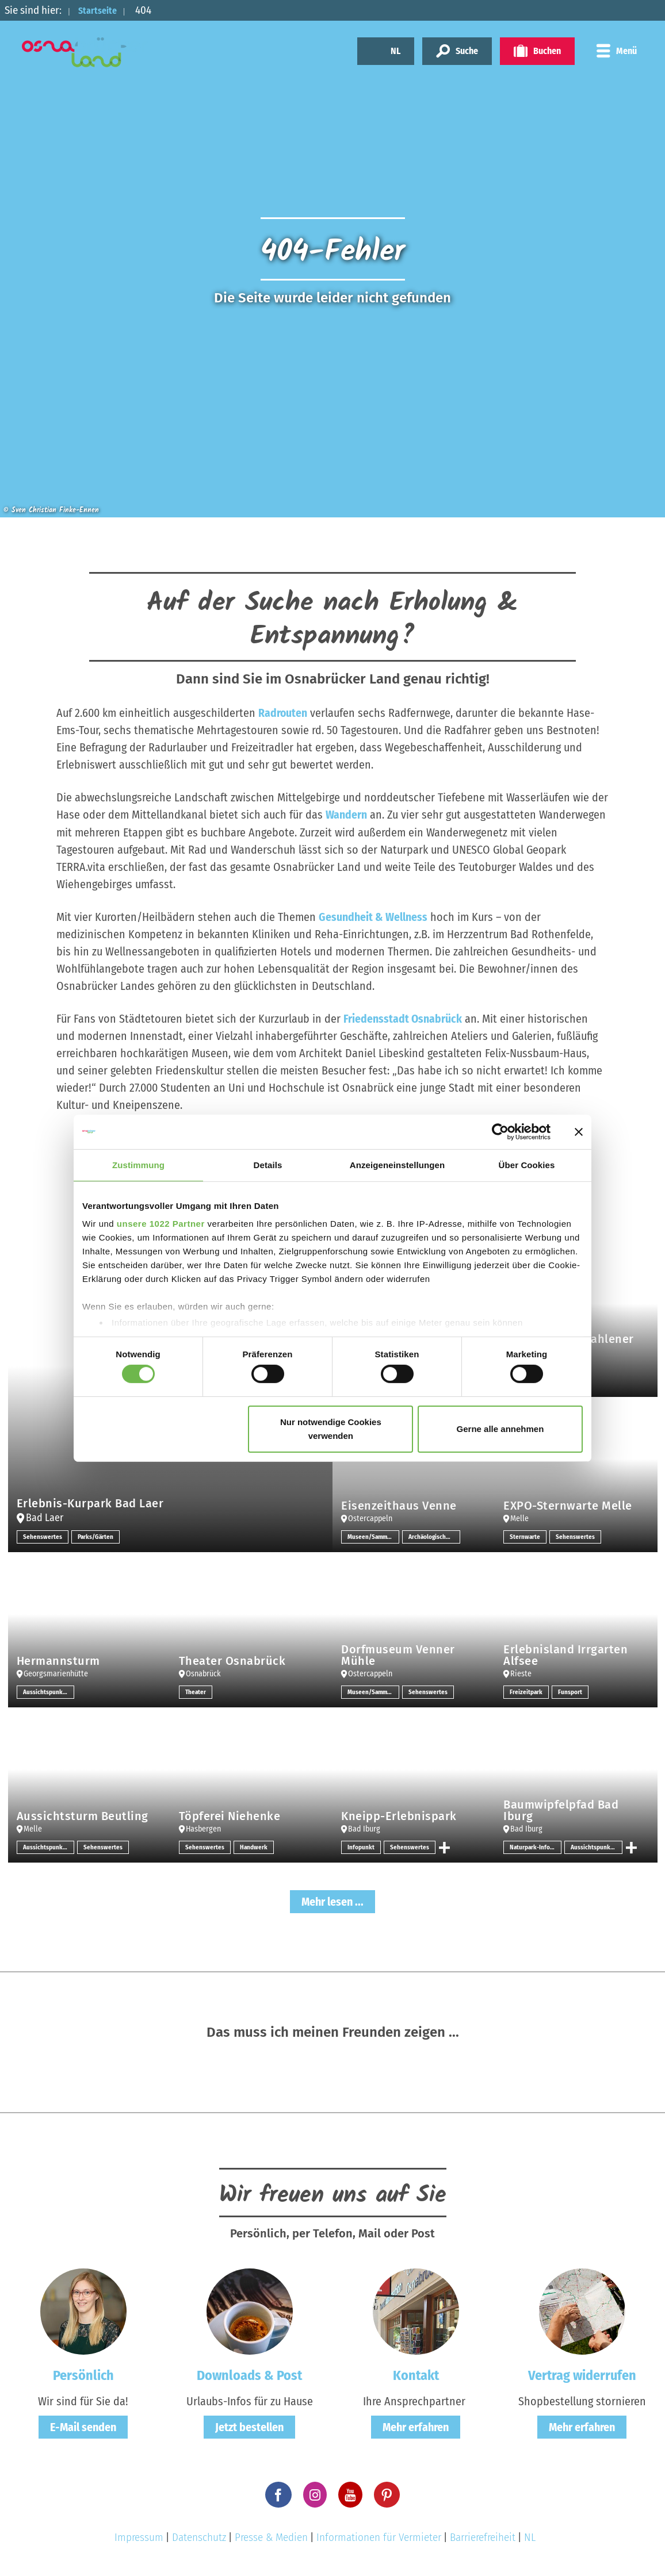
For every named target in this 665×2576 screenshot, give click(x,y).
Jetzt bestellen (249, 2426)
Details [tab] (268, 1164)
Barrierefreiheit (482, 2536)
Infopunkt (361, 1846)
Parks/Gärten (97, 1536)
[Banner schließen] (579, 1131)
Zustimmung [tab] (138, 1164)
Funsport (571, 1691)
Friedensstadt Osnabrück (403, 1018)
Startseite (102, 10)
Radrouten (283, 713)
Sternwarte (525, 1536)
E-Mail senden (83, 2426)
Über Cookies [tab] (527, 1164)
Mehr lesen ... (332, 1901)
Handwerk (254, 1846)
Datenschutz (199, 2536)
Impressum (138, 2536)
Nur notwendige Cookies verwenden (330, 1429)
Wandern (346, 814)
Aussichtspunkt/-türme (49, 1691)
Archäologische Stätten (434, 1536)
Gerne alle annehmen (500, 1429)
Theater (196, 1691)
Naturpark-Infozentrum (535, 1846)
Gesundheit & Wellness (373, 916)
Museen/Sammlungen (373, 1536)
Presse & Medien (271, 2536)
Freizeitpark (527, 1691)
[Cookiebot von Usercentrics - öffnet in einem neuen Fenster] (500, 1131)
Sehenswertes (42, 1536)
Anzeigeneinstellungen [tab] (397, 1164)
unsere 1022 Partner (161, 1224)
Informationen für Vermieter (378, 2536)
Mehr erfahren (416, 2426)
